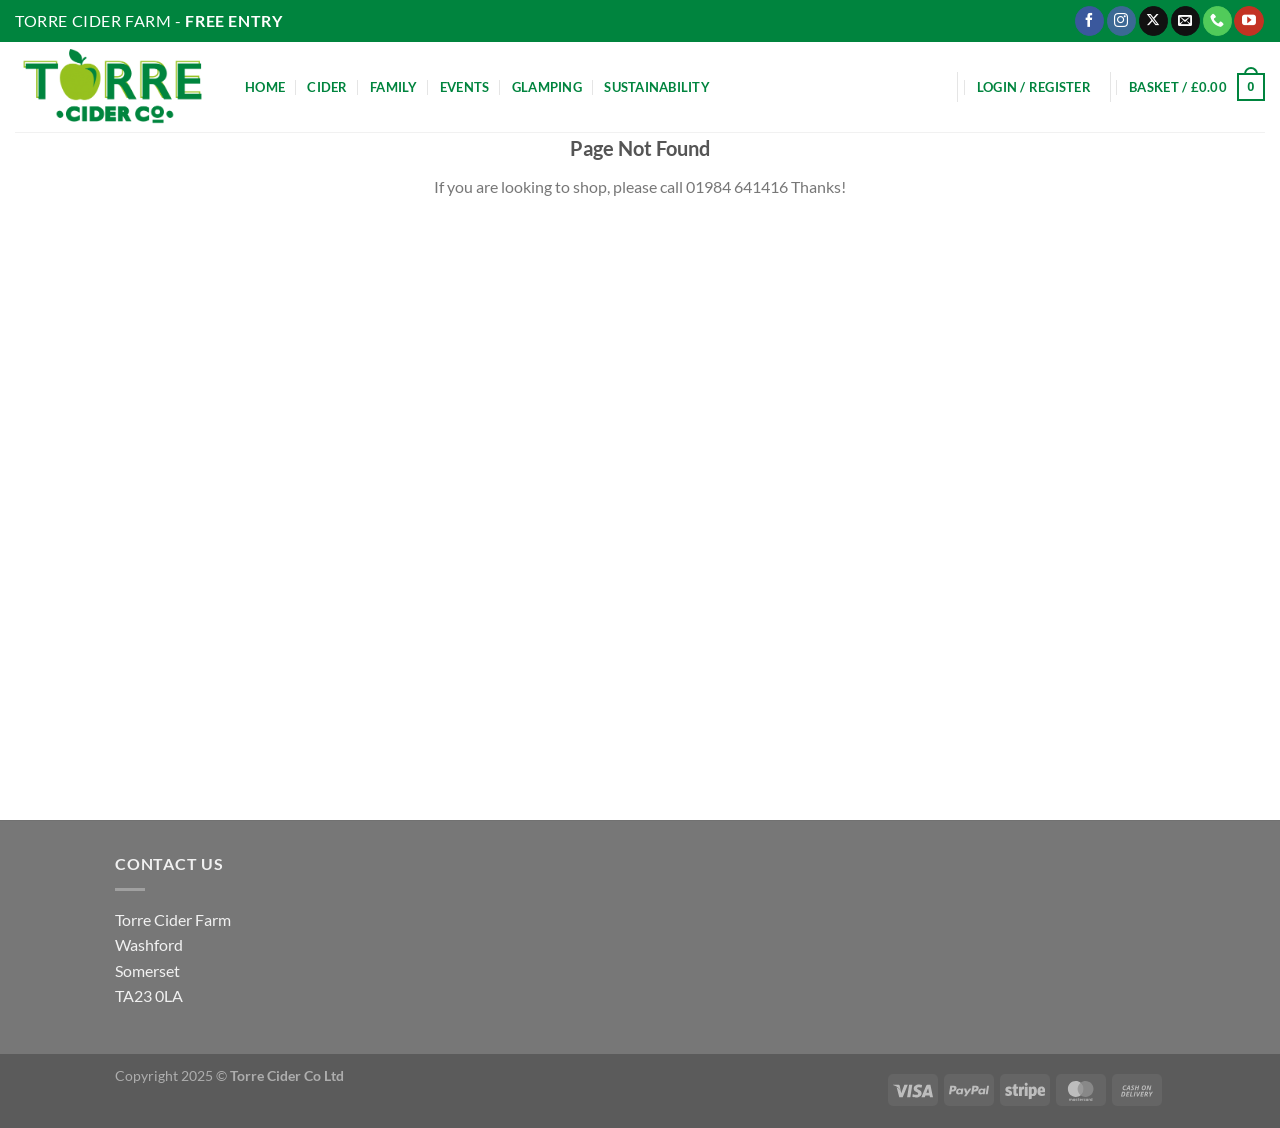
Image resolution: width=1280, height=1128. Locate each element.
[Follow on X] (1153, 21)
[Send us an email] (1185, 21)
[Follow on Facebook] (1089, 21)
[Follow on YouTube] (1248, 21)
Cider (327, 87)
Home (265, 87)
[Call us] (1217, 21)
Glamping (547, 87)
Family (394, 87)
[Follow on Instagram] (1121, 21)
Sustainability (657, 87)
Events (465, 87)
